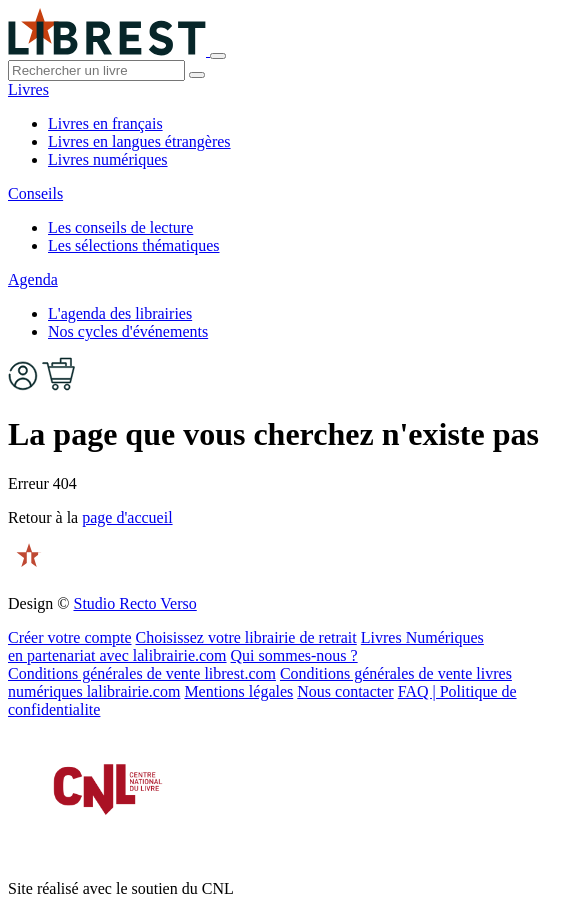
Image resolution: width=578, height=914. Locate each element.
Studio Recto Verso (134, 603)
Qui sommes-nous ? (294, 655)
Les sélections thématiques (134, 245)
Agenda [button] (33, 279)
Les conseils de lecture (120, 227)
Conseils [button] (35, 193)
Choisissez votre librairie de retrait (246, 637)
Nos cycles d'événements (128, 331)
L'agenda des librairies (120, 313)
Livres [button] (28, 89)
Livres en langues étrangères (139, 141)
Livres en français (105, 123)
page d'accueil (127, 517)
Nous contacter (345, 691)
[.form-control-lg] (96, 70)
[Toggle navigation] (218, 56)
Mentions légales (238, 691)
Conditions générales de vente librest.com (142, 673)
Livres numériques (108, 159)
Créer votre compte (70, 637)
